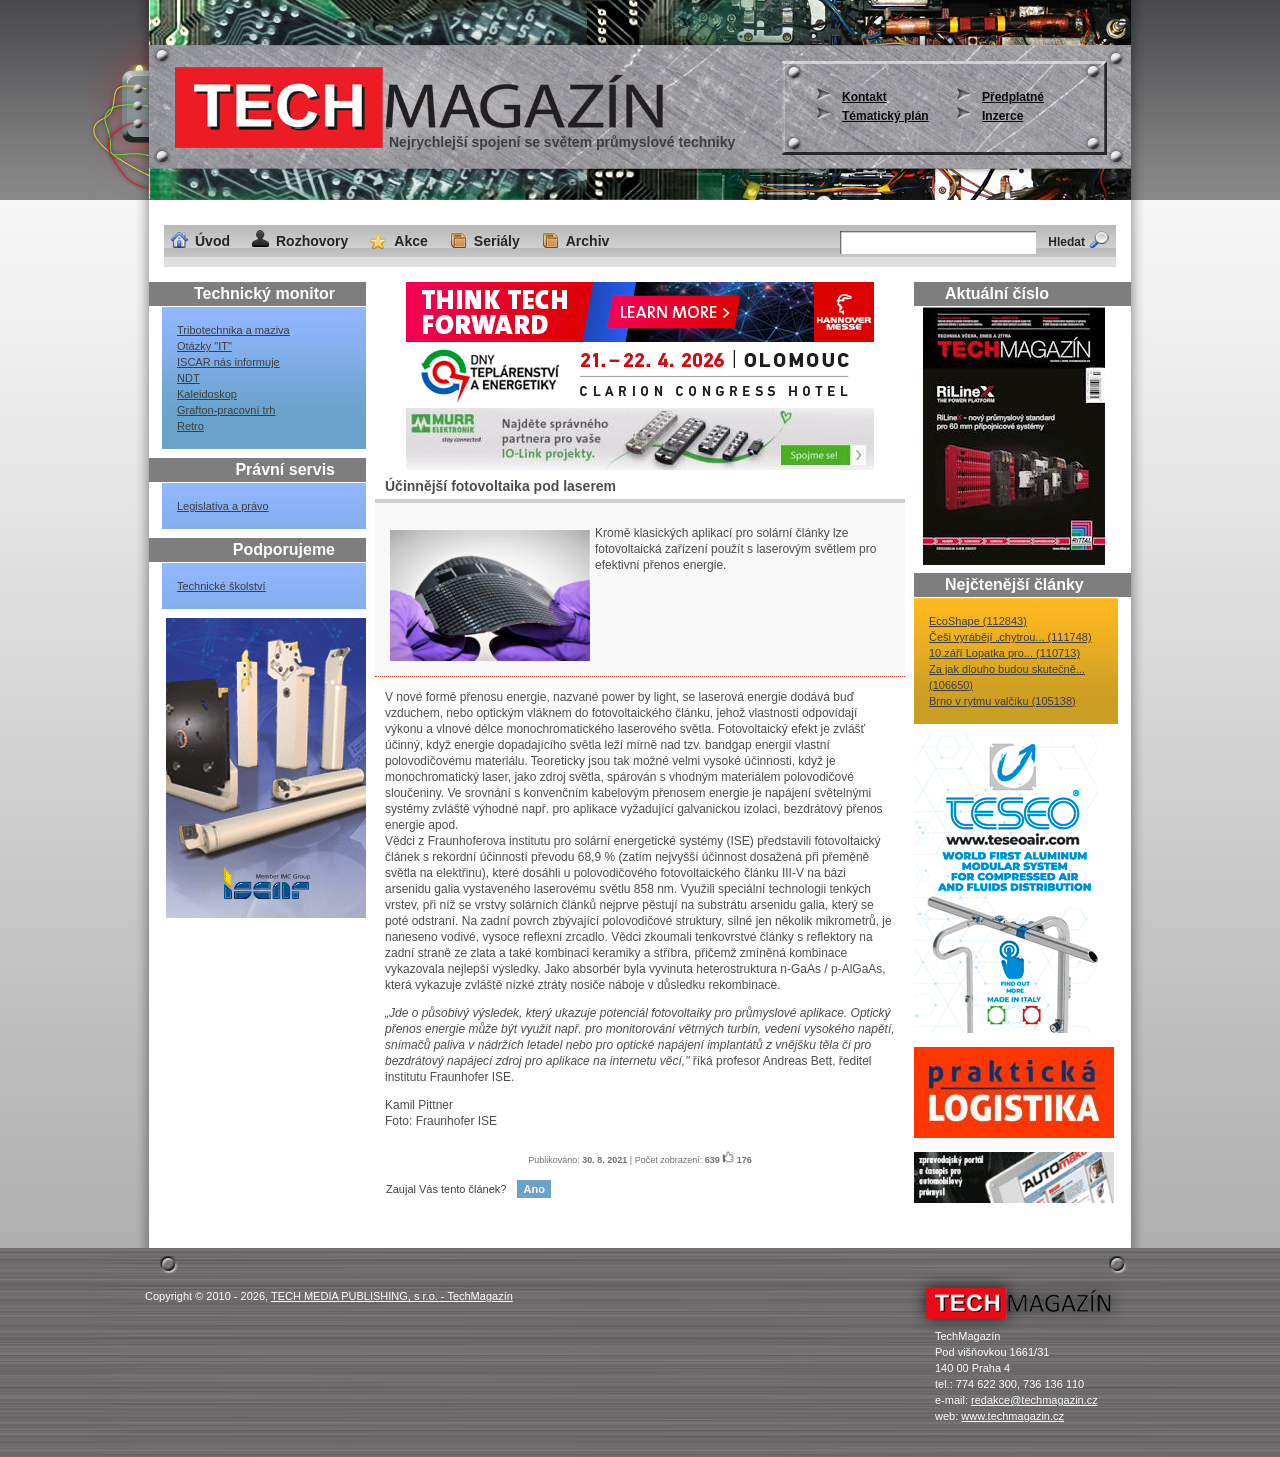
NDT (188, 378)
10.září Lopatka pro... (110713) (1004, 653)
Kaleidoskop (207, 394)
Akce (410, 241)
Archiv (588, 241)
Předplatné (1013, 97)
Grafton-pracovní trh (226, 410)
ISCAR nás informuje (228, 362)
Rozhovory (312, 241)
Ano (533, 1189)
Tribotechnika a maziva (233, 330)
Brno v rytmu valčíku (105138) (1002, 701)
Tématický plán (885, 116)
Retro (190, 426)
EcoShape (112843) (978, 621)
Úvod (212, 241)
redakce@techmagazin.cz (1034, 1400)
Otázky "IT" (204, 346)
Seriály (497, 241)
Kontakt (864, 97)
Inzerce (1002, 116)
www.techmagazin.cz (1012, 1416)
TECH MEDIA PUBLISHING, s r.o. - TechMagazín (392, 1296)
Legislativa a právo (223, 506)
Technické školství (221, 586)
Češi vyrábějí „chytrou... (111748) (1010, 637)
